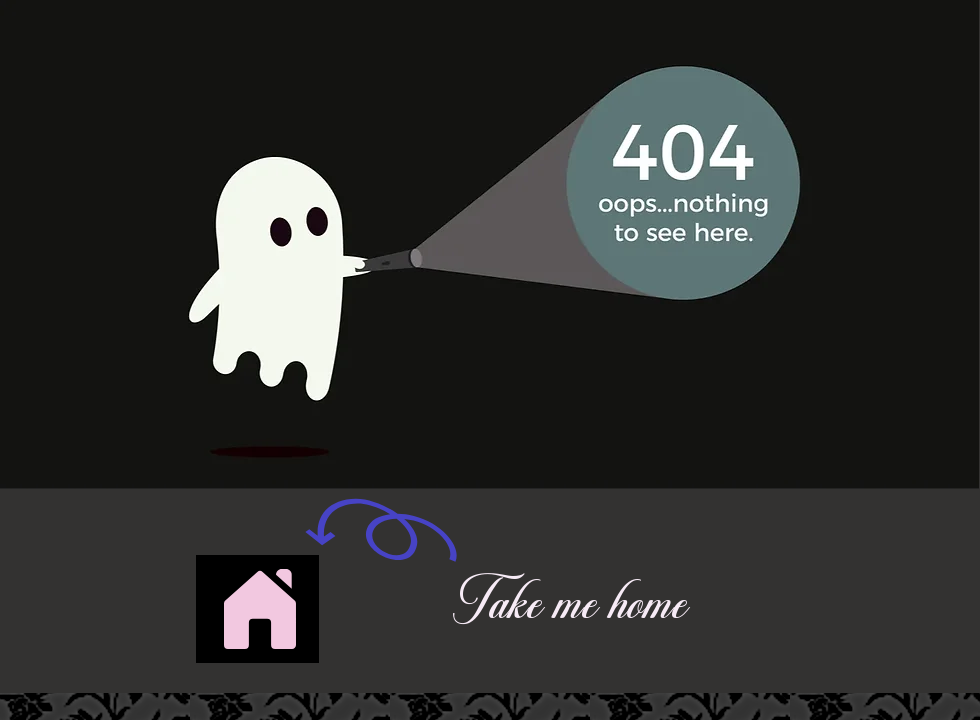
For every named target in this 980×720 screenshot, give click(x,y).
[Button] (257, 609)
